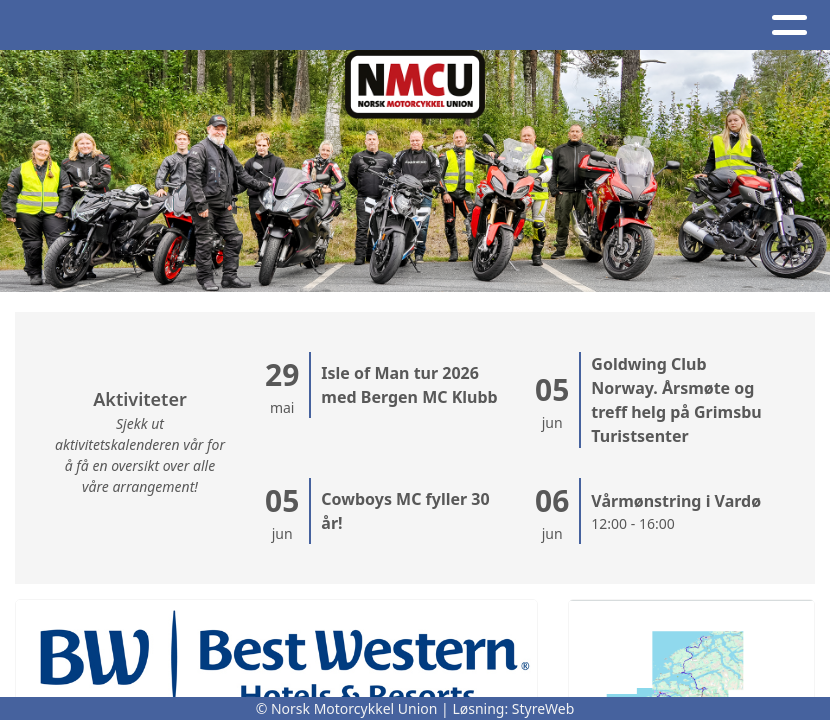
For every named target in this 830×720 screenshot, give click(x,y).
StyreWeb (543, 708)
